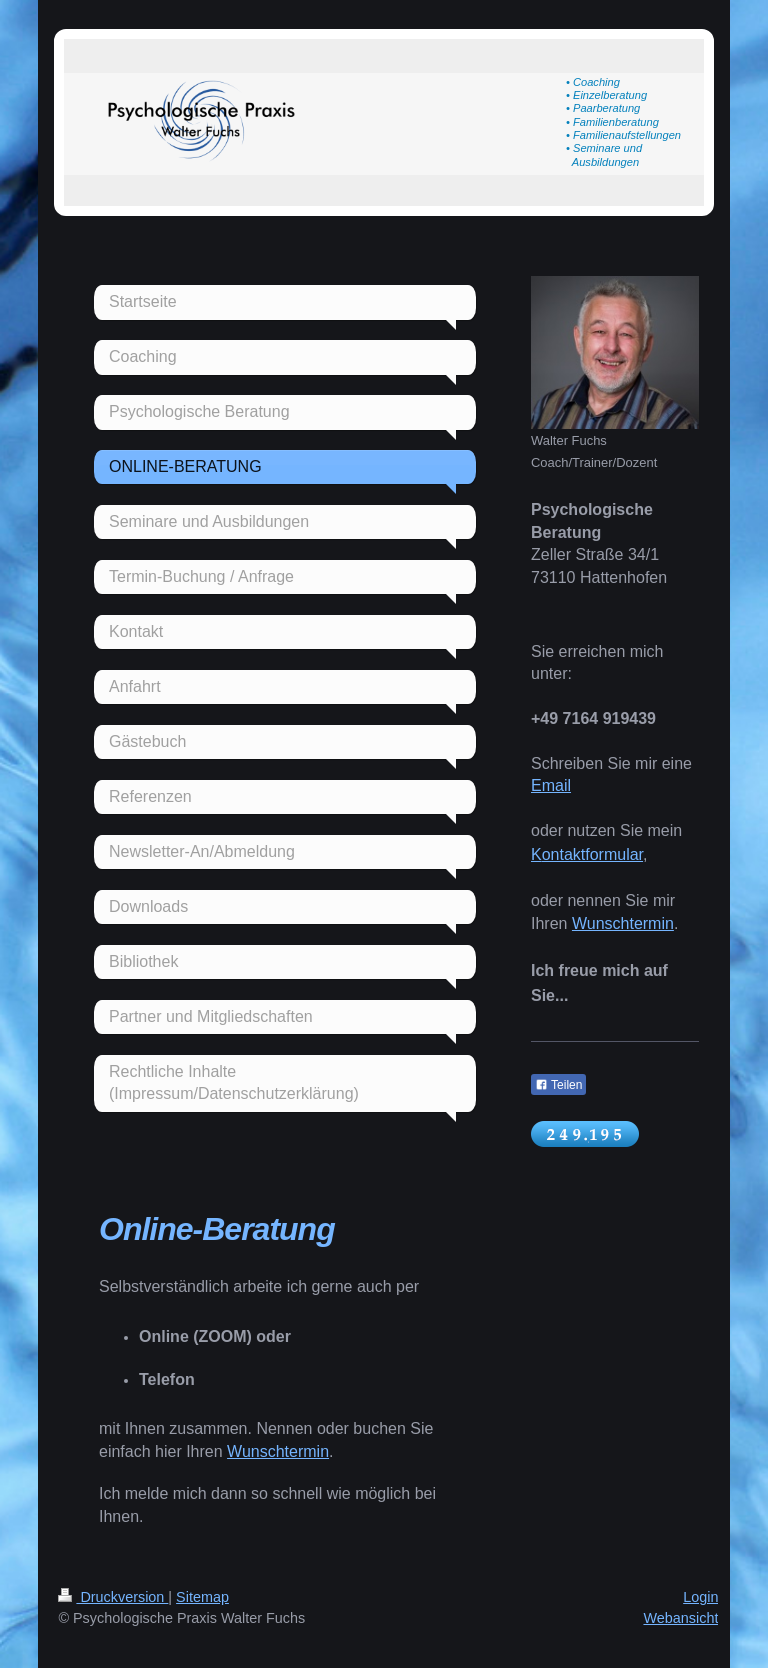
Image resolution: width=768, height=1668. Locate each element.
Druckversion (113, 1597)
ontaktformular (592, 854)
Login (700, 1597)
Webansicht (680, 1618)
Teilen (558, 1085)
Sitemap (202, 1597)
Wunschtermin (278, 1451)
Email (551, 785)
